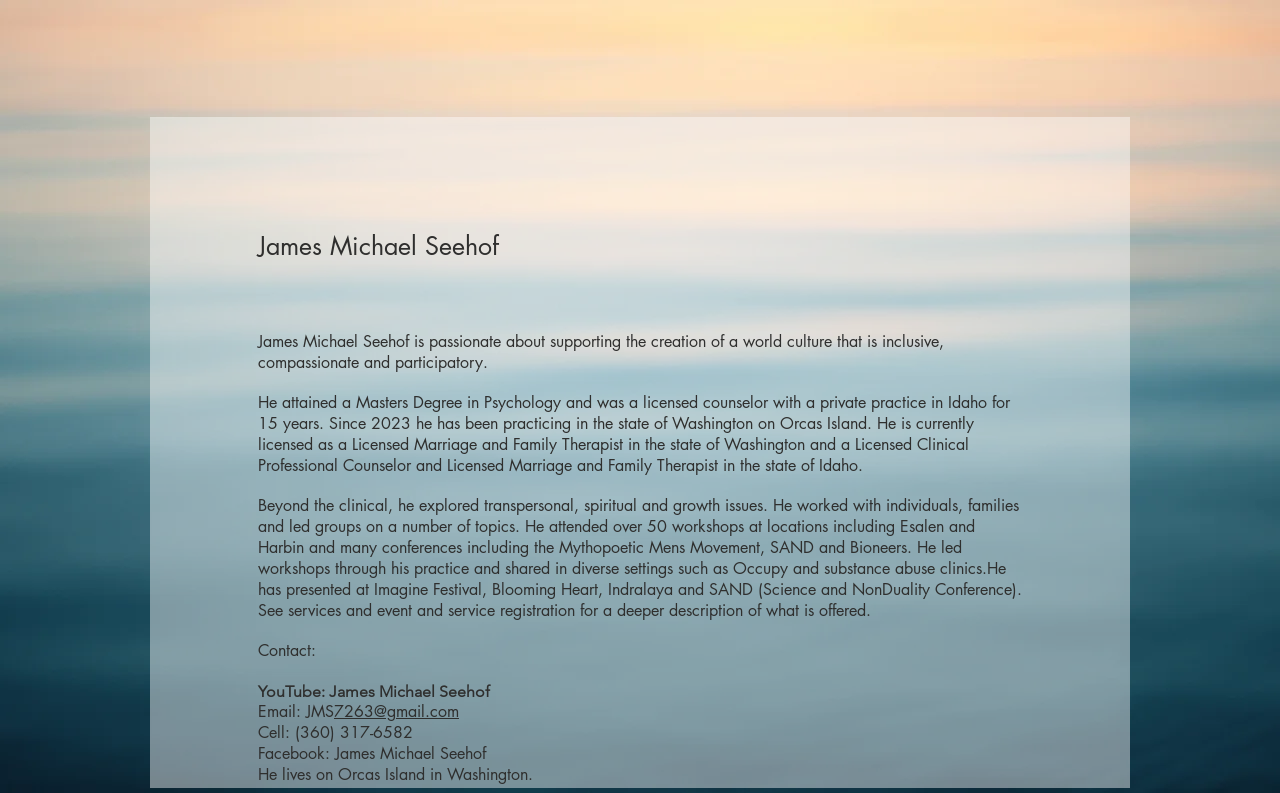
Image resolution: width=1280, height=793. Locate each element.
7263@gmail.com (396, 711)
